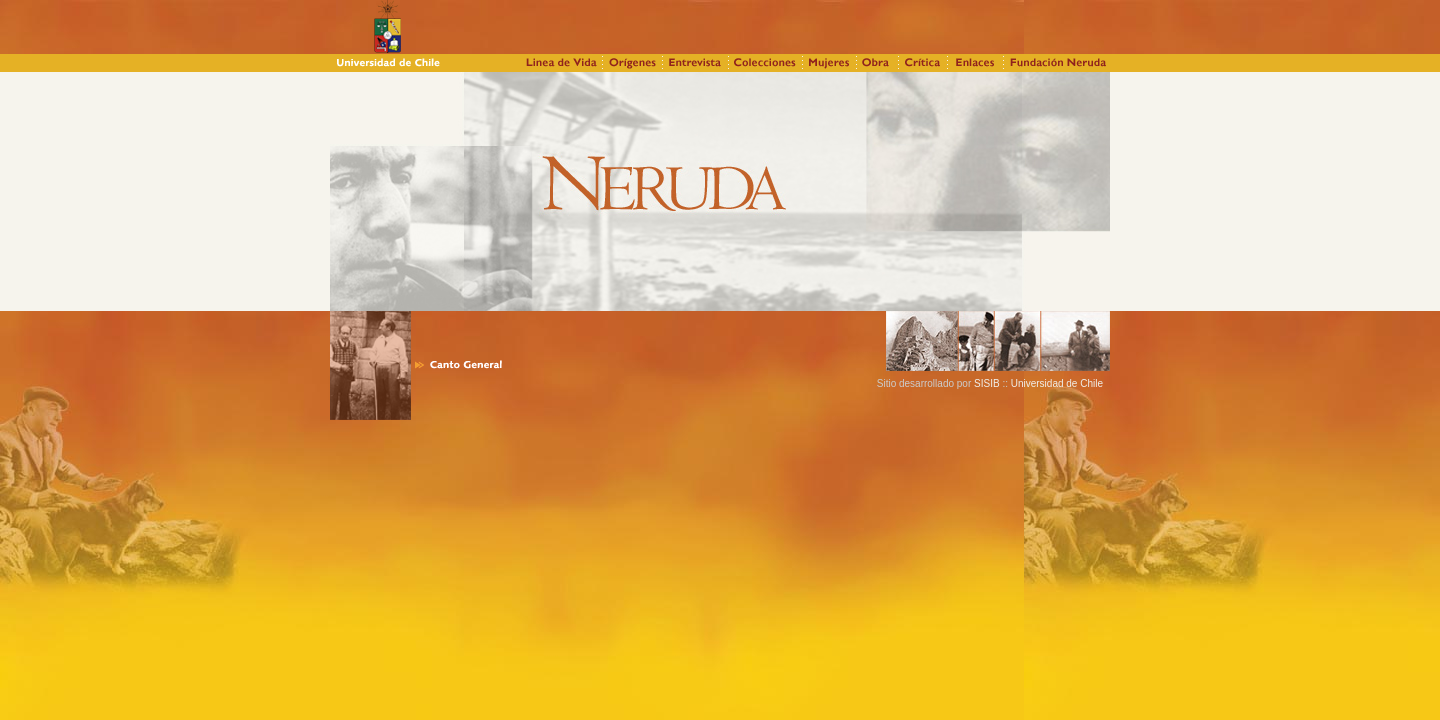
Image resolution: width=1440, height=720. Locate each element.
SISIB (987, 383)
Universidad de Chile (1055, 383)
